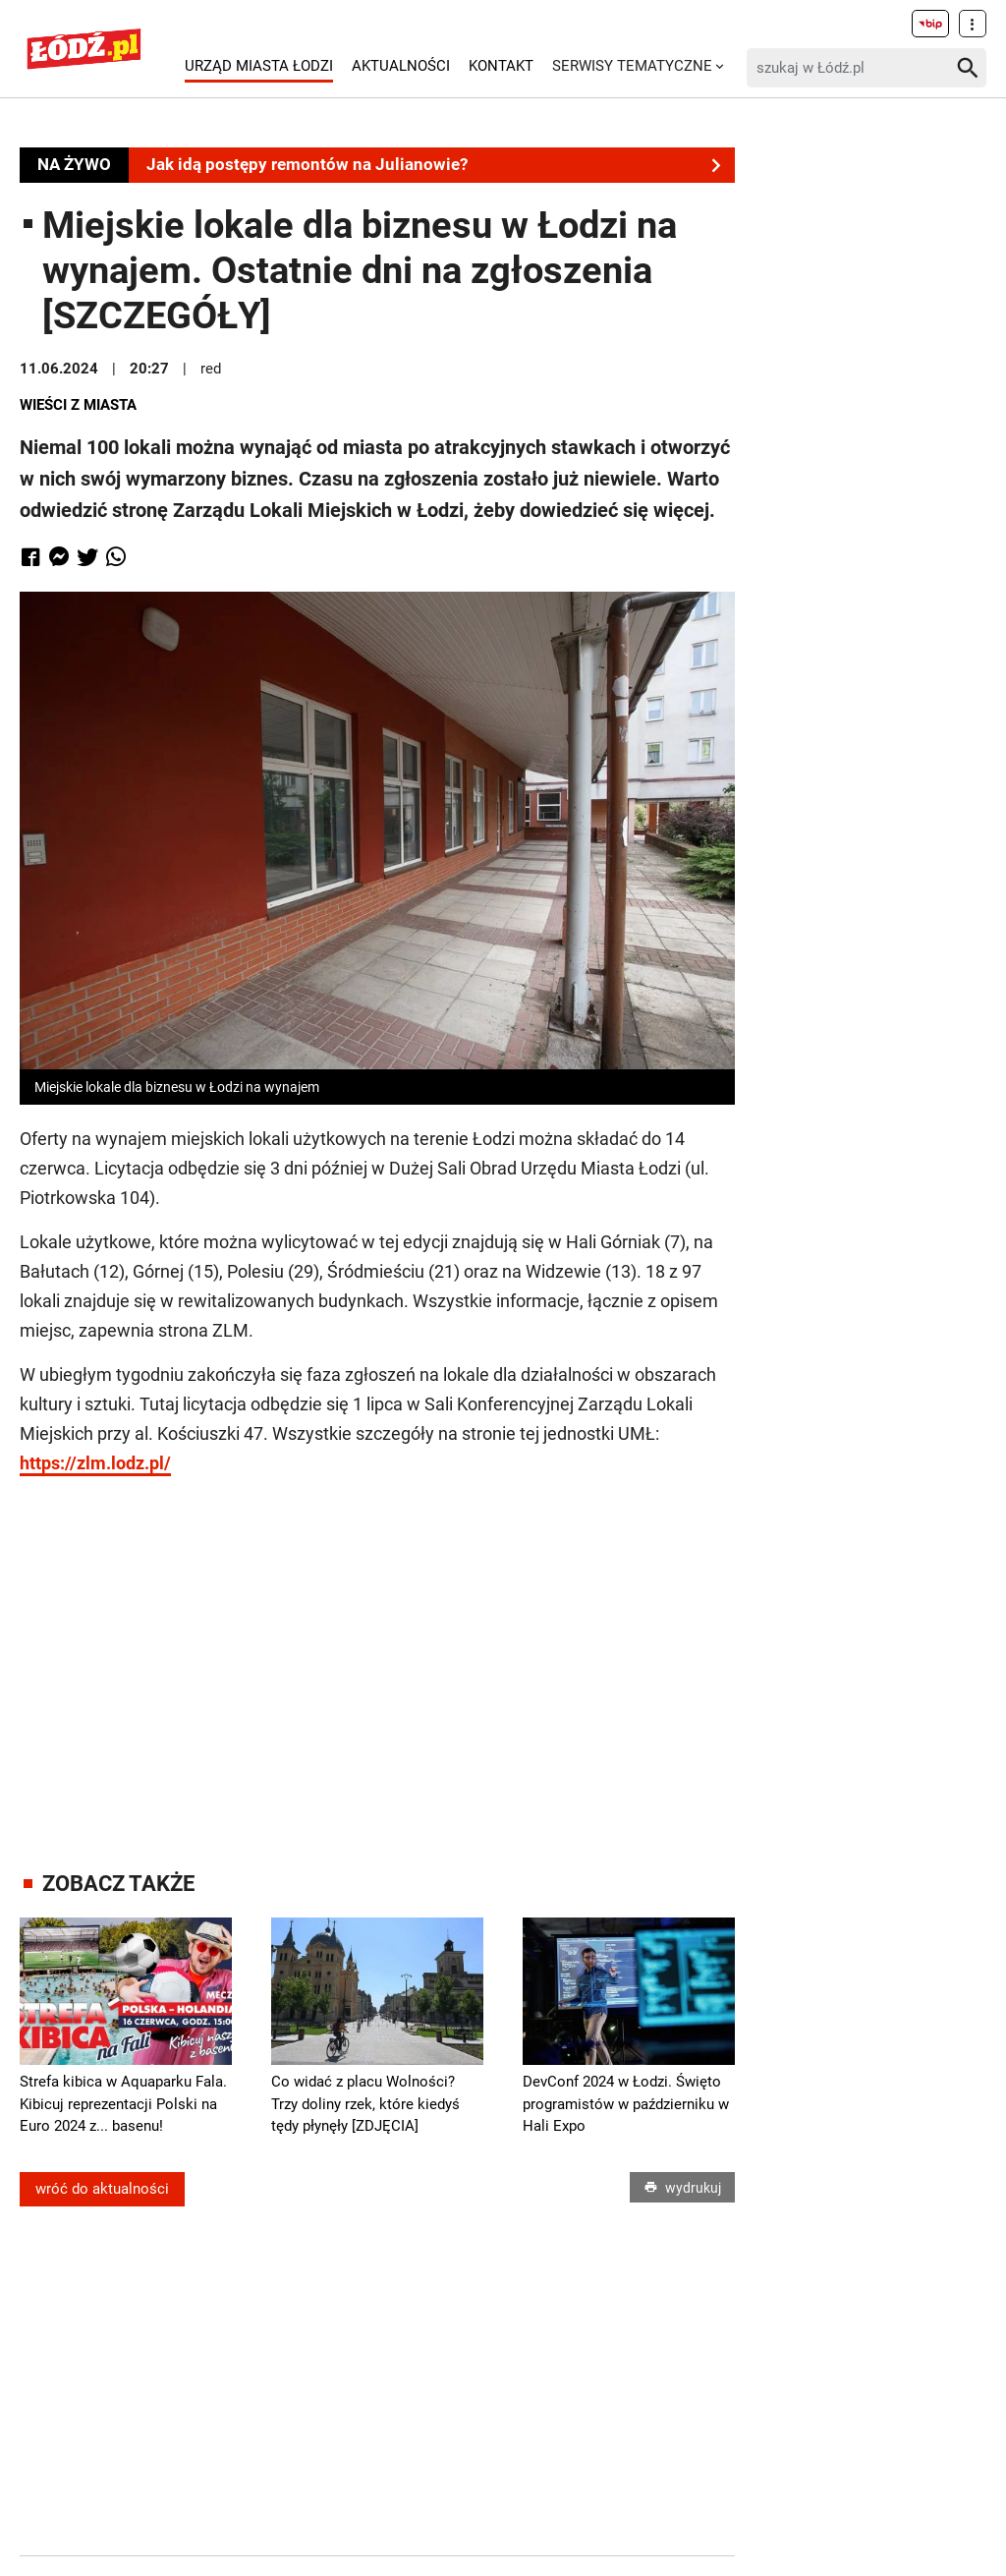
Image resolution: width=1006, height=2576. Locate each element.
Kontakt (501, 66)
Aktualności (401, 66)
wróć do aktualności (102, 2189)
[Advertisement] (388, 1655)
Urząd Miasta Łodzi (259, 66)
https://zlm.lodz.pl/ (95, 1463)
